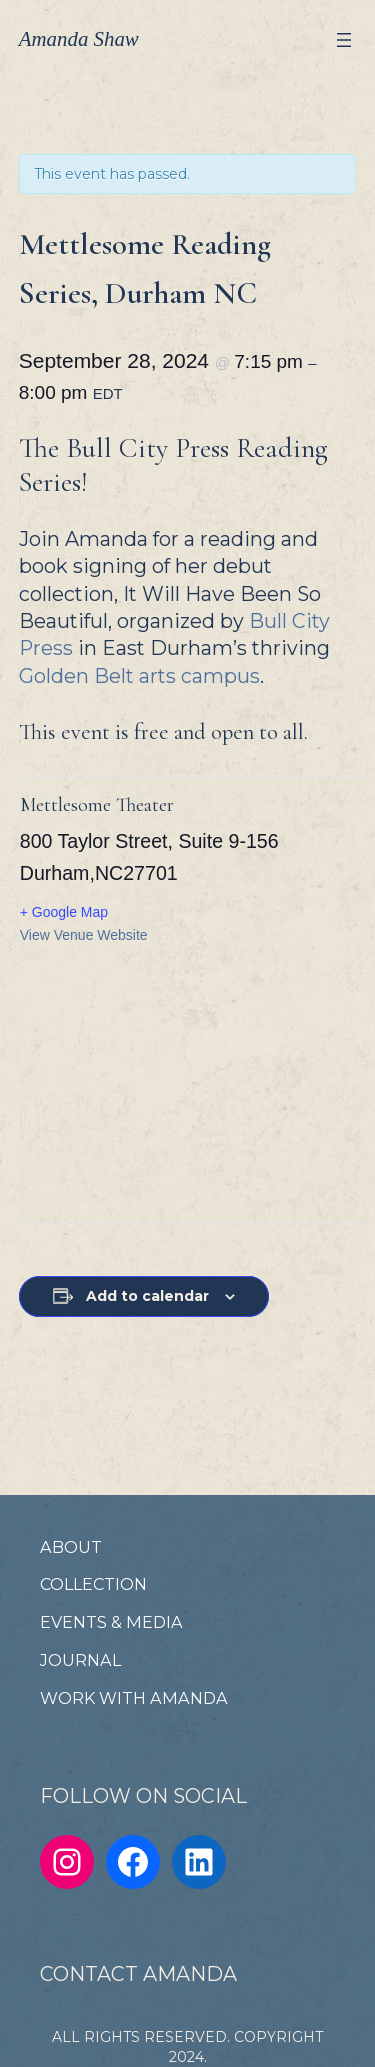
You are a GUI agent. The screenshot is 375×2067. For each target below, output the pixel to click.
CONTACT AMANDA (138, 1974)
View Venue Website (84, 935)
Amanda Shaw (79, 39)
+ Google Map (64, 912)
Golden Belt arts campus (139, 676)
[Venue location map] (189, 1083)
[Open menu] (344, 40)
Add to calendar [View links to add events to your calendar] (147, 1296)
